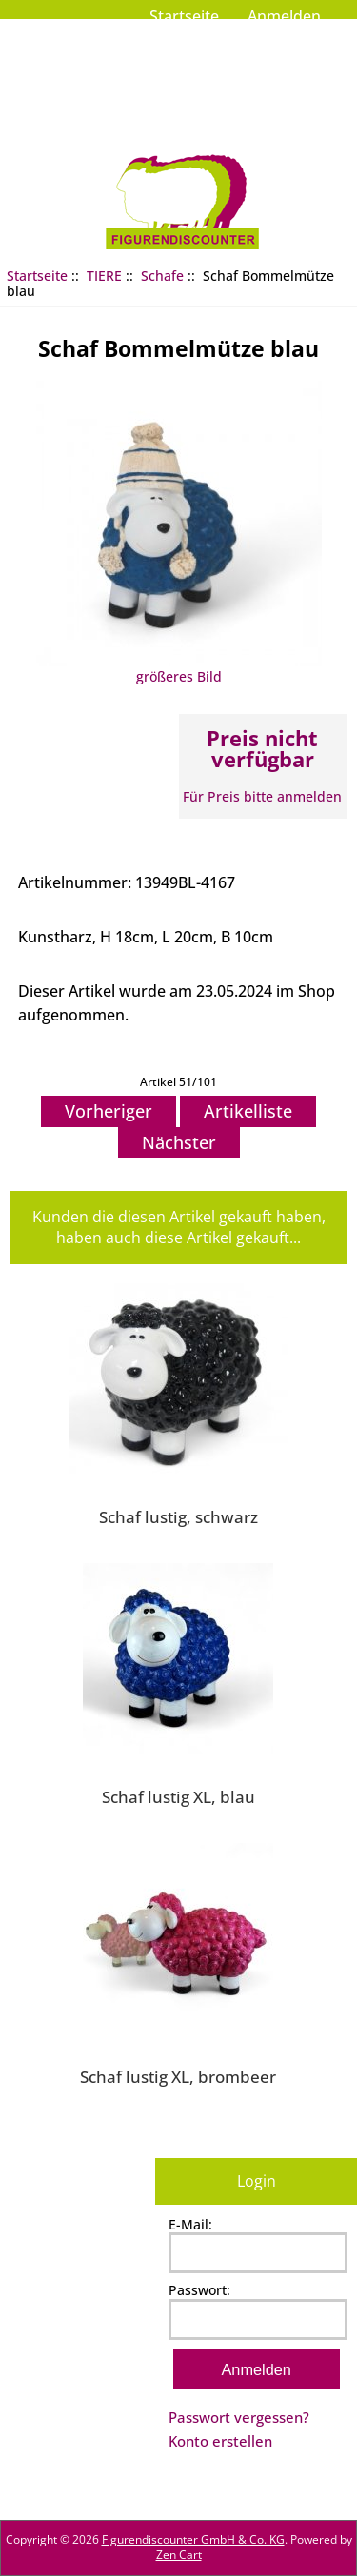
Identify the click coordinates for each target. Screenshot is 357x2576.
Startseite (184, 16)
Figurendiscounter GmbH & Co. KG (193, 2539)
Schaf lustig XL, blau (178, 1796)
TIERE (104, 276)
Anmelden (284, 16)
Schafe (162, 276)
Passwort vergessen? (239, 2417)
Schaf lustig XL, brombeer (178, 2076)
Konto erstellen (220, 2440)
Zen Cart (179, 2554)
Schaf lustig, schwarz (178, 1516)
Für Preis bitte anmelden (262, 796)
